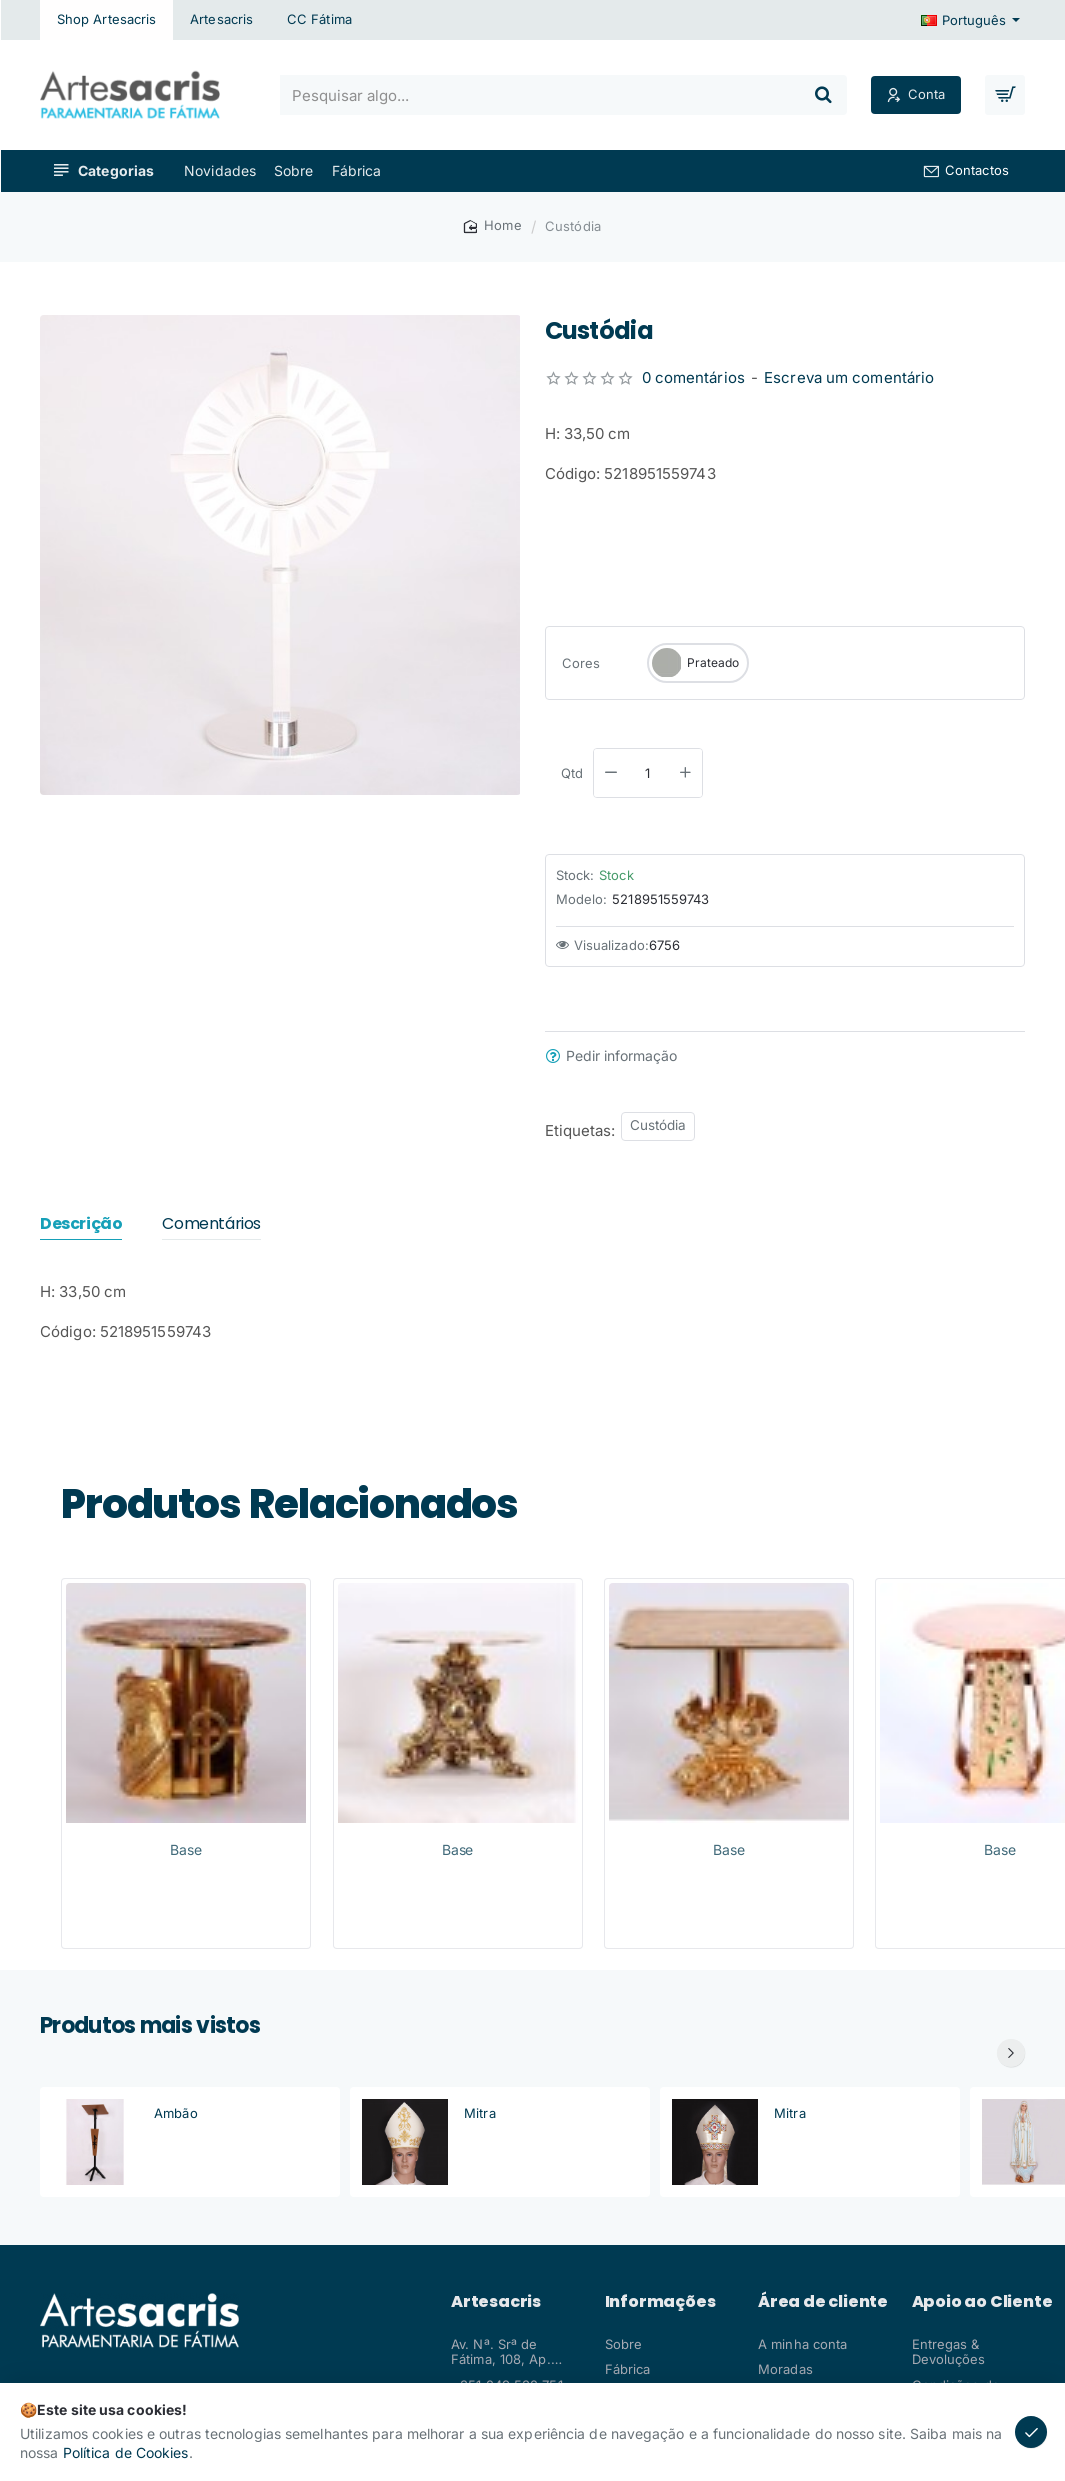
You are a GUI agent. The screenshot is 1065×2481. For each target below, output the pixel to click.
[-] (611, 773)
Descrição (81, 1224)
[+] (685, 773)
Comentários (211, 1224)
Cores (581, 663)
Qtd (572, 773)
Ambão (176, 2113)
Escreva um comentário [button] (849, 377)
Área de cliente (823, 2302)
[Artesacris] (221, 20)
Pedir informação (621, 1056)
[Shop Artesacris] (106, 20)
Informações (660, 2302)
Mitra (480, 2113)
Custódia (658, 1125)
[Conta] (916, 95)
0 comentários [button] (693, 377)
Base (186, 1849)
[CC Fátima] (319, 20)
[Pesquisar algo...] (823, 95)
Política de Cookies (126, 2452)
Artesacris (496, 2302)
